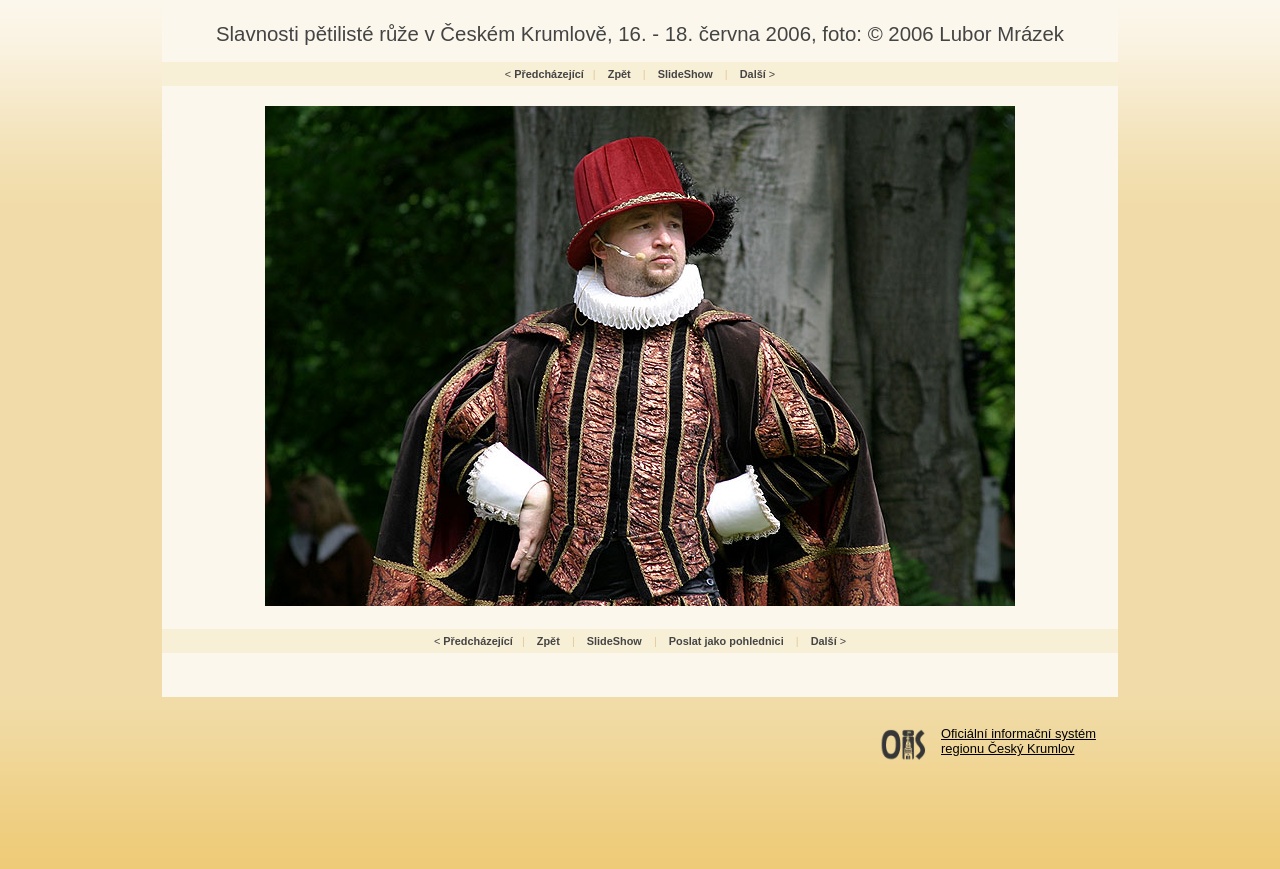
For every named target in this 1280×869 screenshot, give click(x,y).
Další (753, 74)
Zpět (619, 74)
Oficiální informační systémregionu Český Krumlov (1018, 741)
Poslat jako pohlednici (726, 641)
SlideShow (685, 74)
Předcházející (549, 74)
